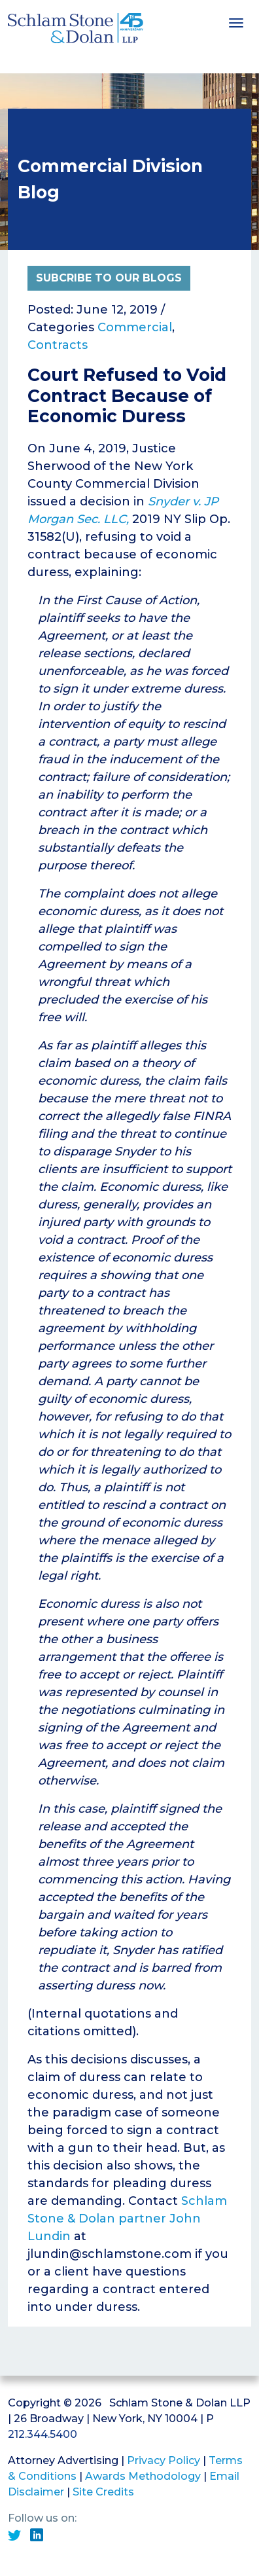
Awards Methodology (143, 2476)
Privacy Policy (163, 2460)
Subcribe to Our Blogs (109, 278)
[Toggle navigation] (236, 21)
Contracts (57, 345)
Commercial (134, 327)
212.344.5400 (42, 2434)
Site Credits (103, 2492)
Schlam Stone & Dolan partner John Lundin (127, 2218)
